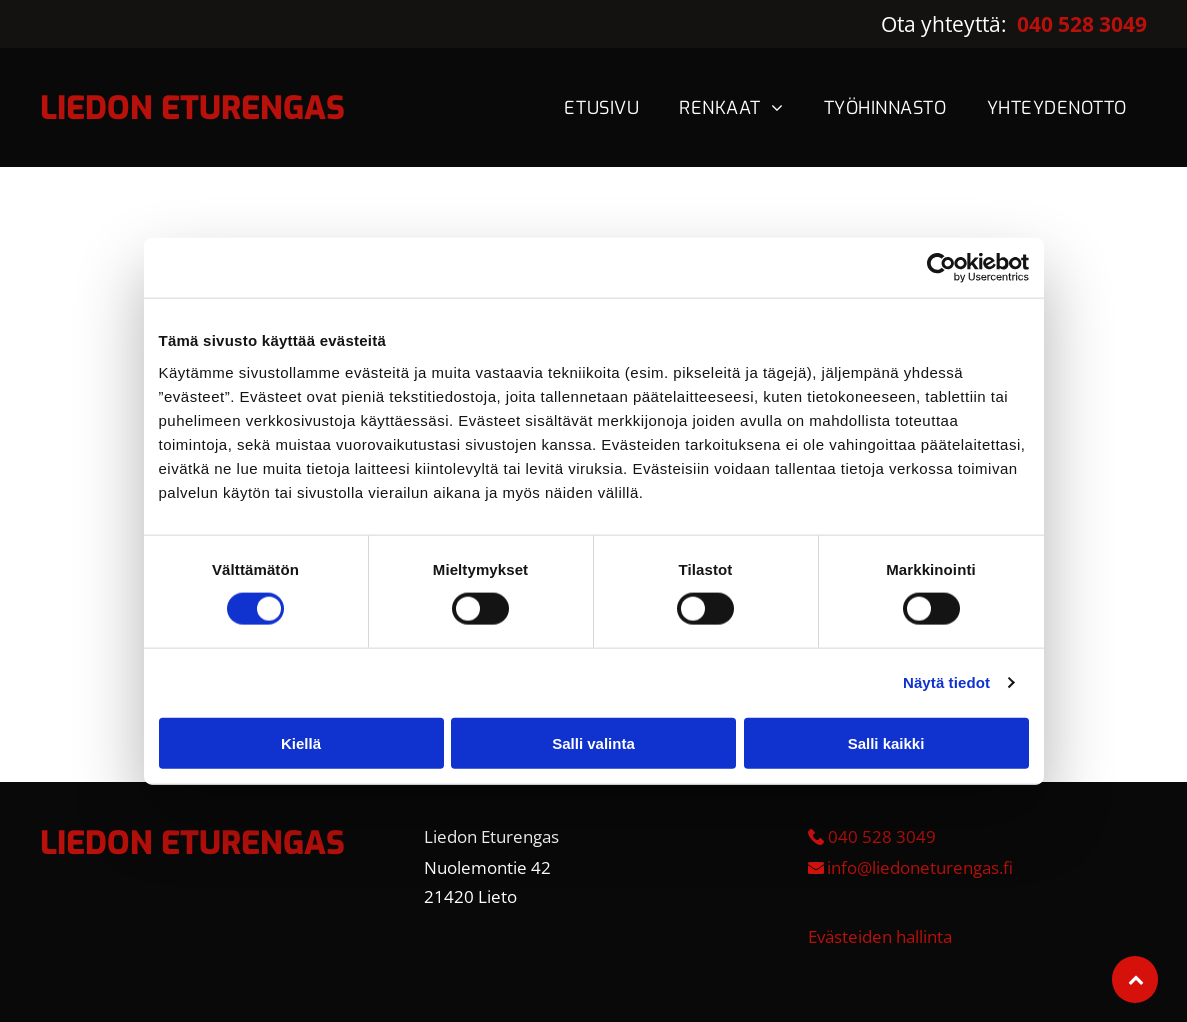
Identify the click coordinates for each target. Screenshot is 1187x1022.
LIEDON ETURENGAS (192, 108)
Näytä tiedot (946, 682)
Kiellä (301, 742)
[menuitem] (601, 108)
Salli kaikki (886, 742)
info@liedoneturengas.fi (920, 867)
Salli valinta (593, 742)
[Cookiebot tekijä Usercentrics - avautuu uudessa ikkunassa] (941, 268)
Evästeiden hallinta (880, 936)
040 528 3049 (882, 836)
